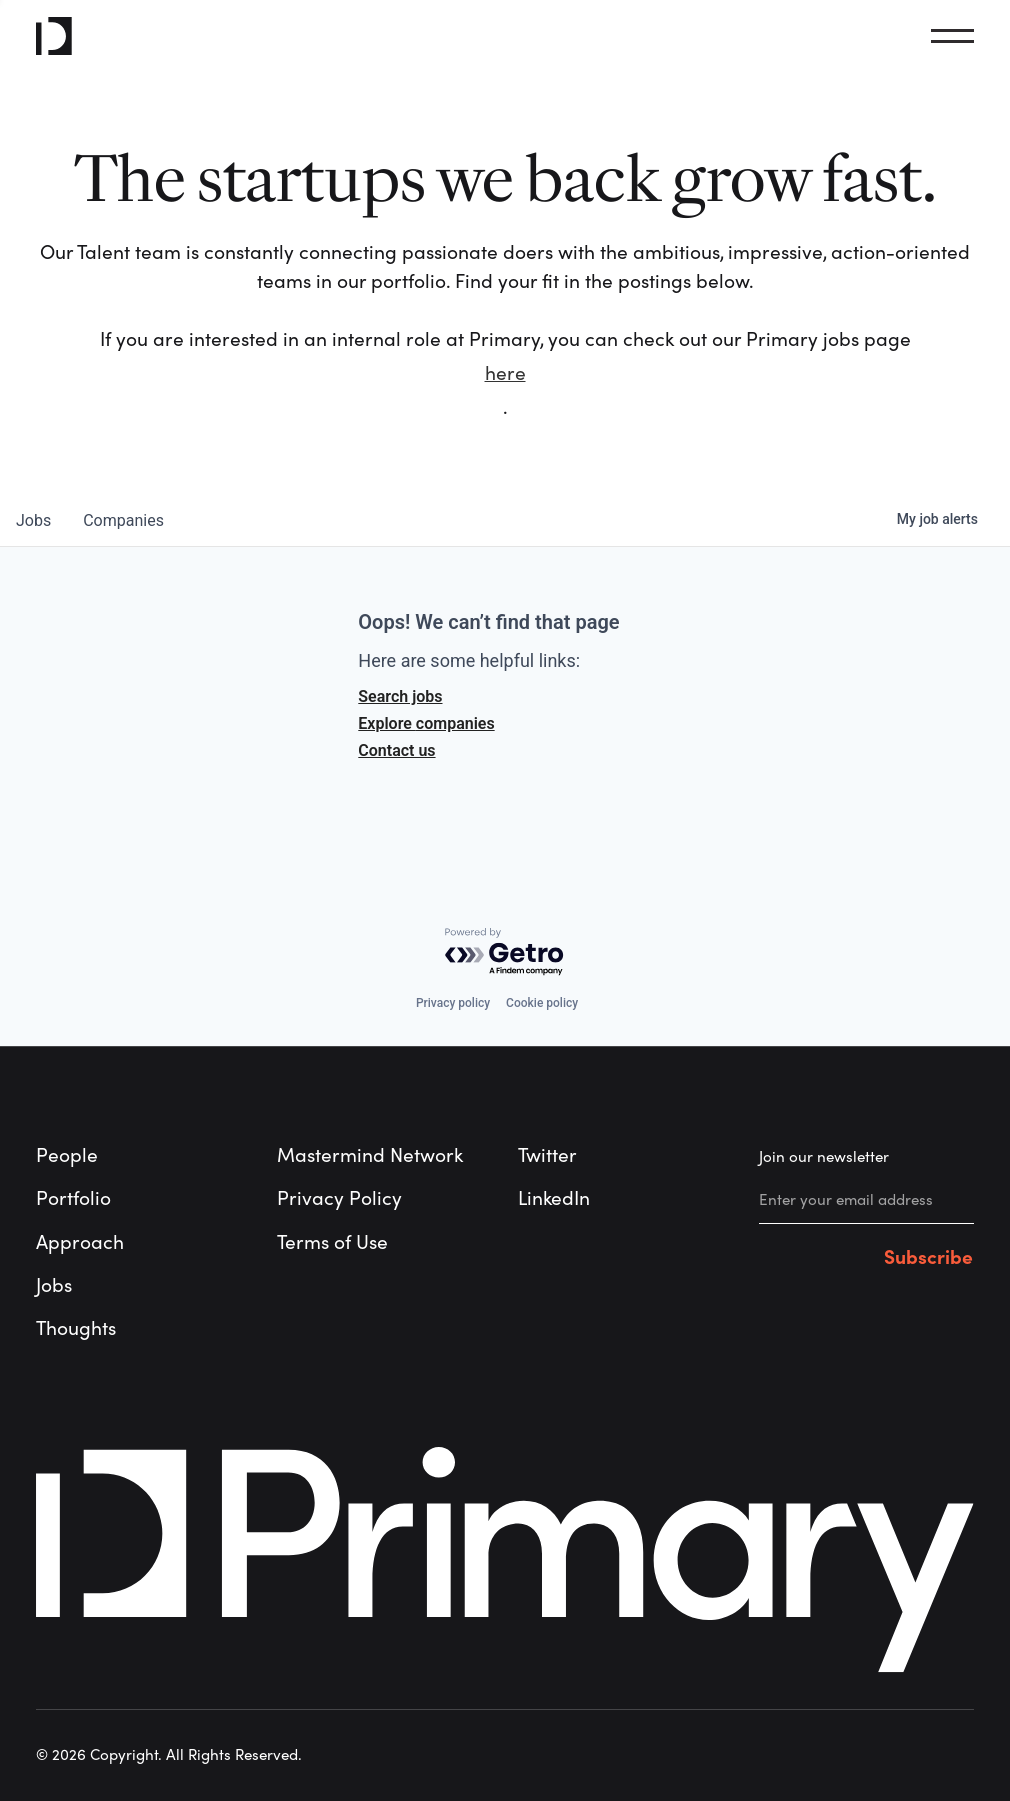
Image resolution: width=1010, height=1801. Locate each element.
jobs (33, 520)
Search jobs (400, 696)
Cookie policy (542, 1003)
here (505, 373)
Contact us (396, 750)
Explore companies (426, 723)
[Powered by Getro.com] (505, 952)
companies (123, 520)
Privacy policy (453, 1003)
